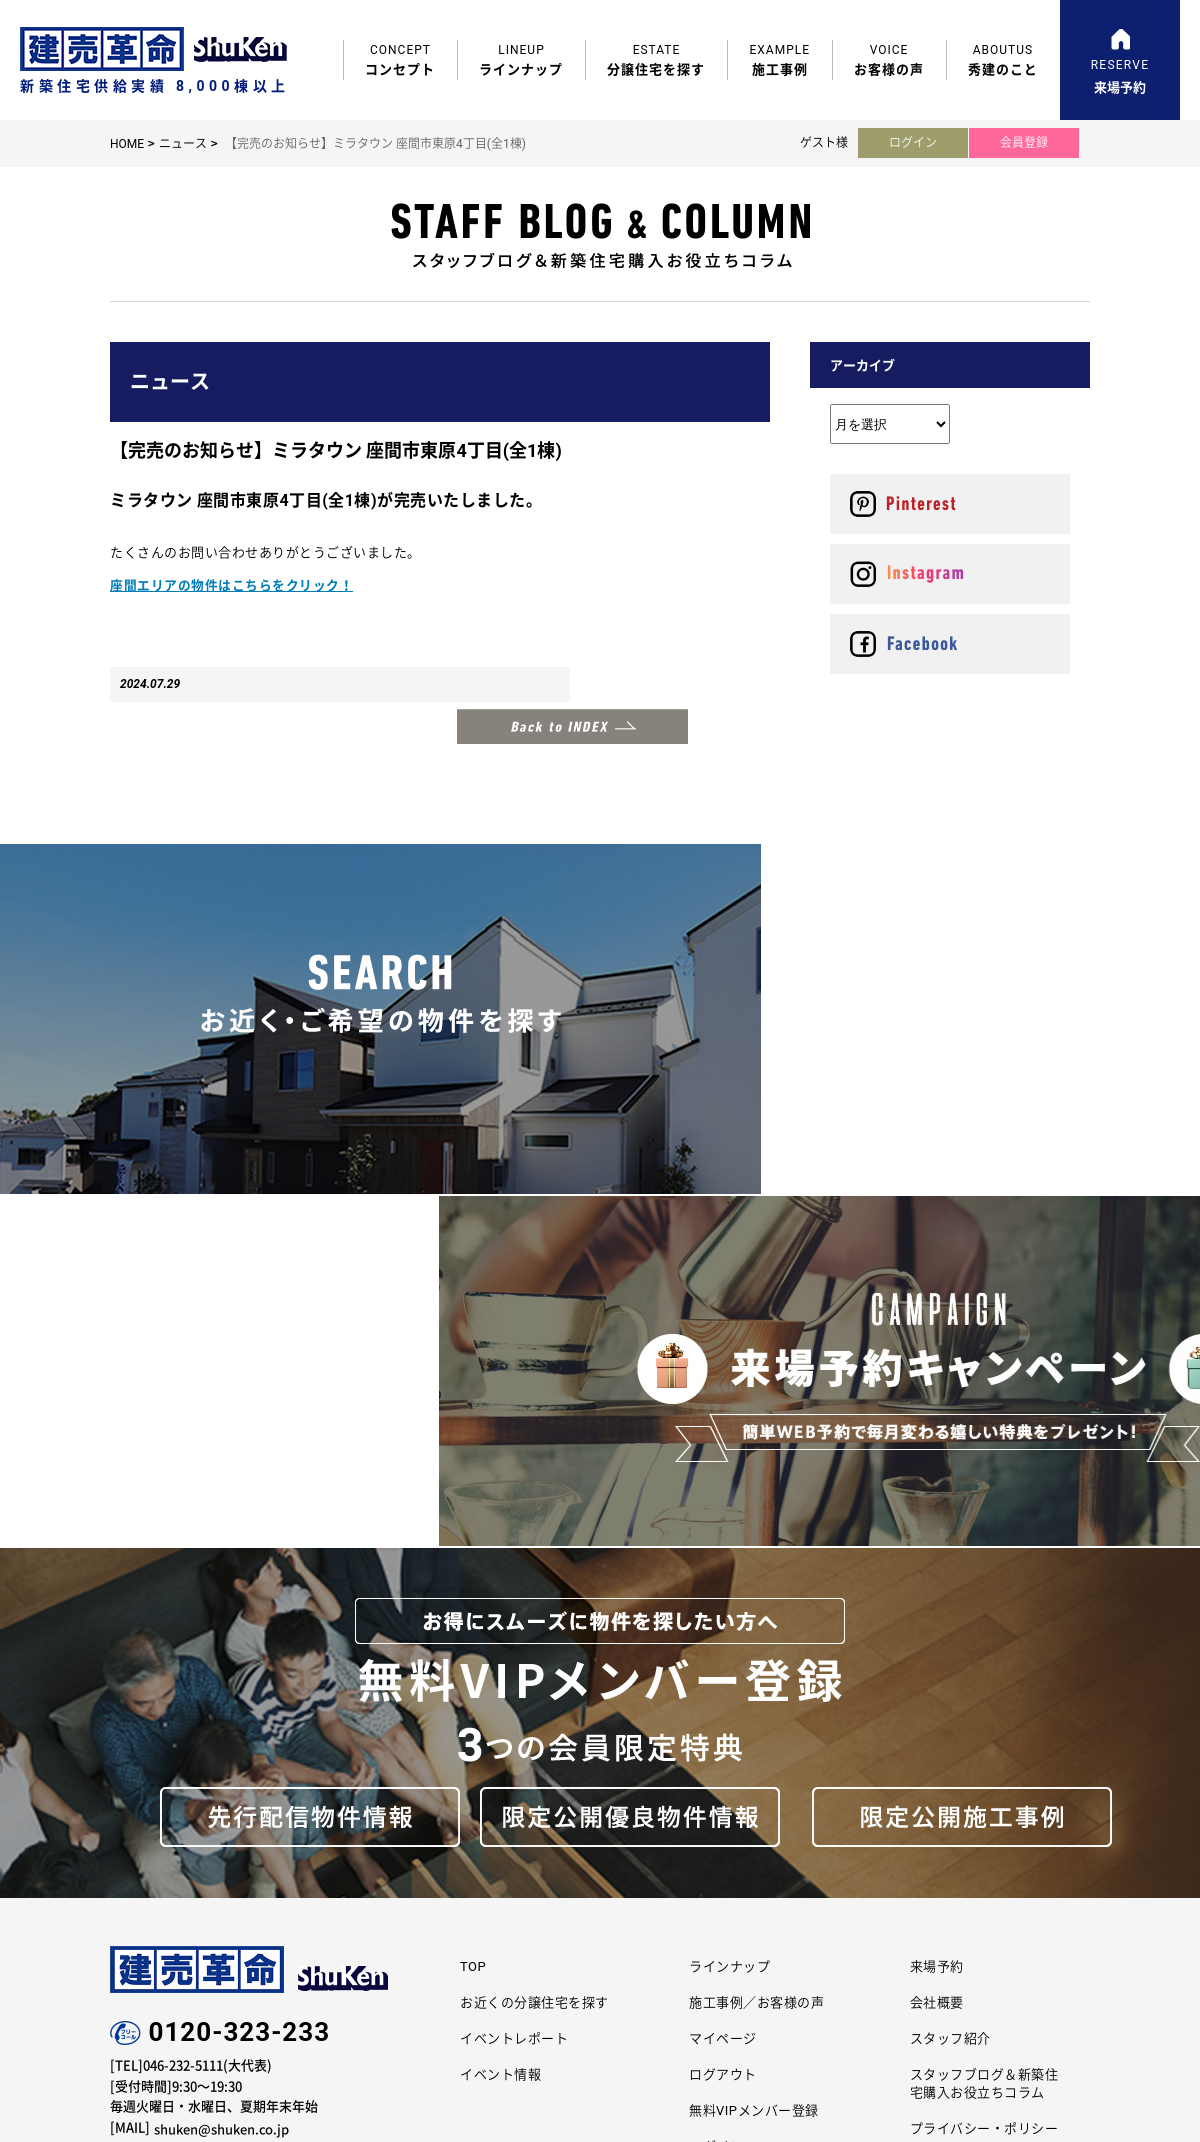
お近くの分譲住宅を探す (534, 1609)
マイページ (723, 1645)
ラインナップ (729, 1572)
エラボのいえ (695, 1877)
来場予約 (937, 1572)
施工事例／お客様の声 (756, 1609)
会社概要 (937, 1609)
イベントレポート (514, 1645)
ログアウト (723, 1681)
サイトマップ (950, 1772)
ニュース (183, 144)
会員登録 (1024, 143)
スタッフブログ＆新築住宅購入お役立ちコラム (984, 1690)
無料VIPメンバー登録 (754, 1717)
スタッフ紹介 (950, 1645)
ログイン (913, 143)
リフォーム (855, 1877)
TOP (473, 1572)
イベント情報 (500, 1681)
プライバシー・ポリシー (984, 1735)
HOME (127, 144)
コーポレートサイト (535, 1877)
